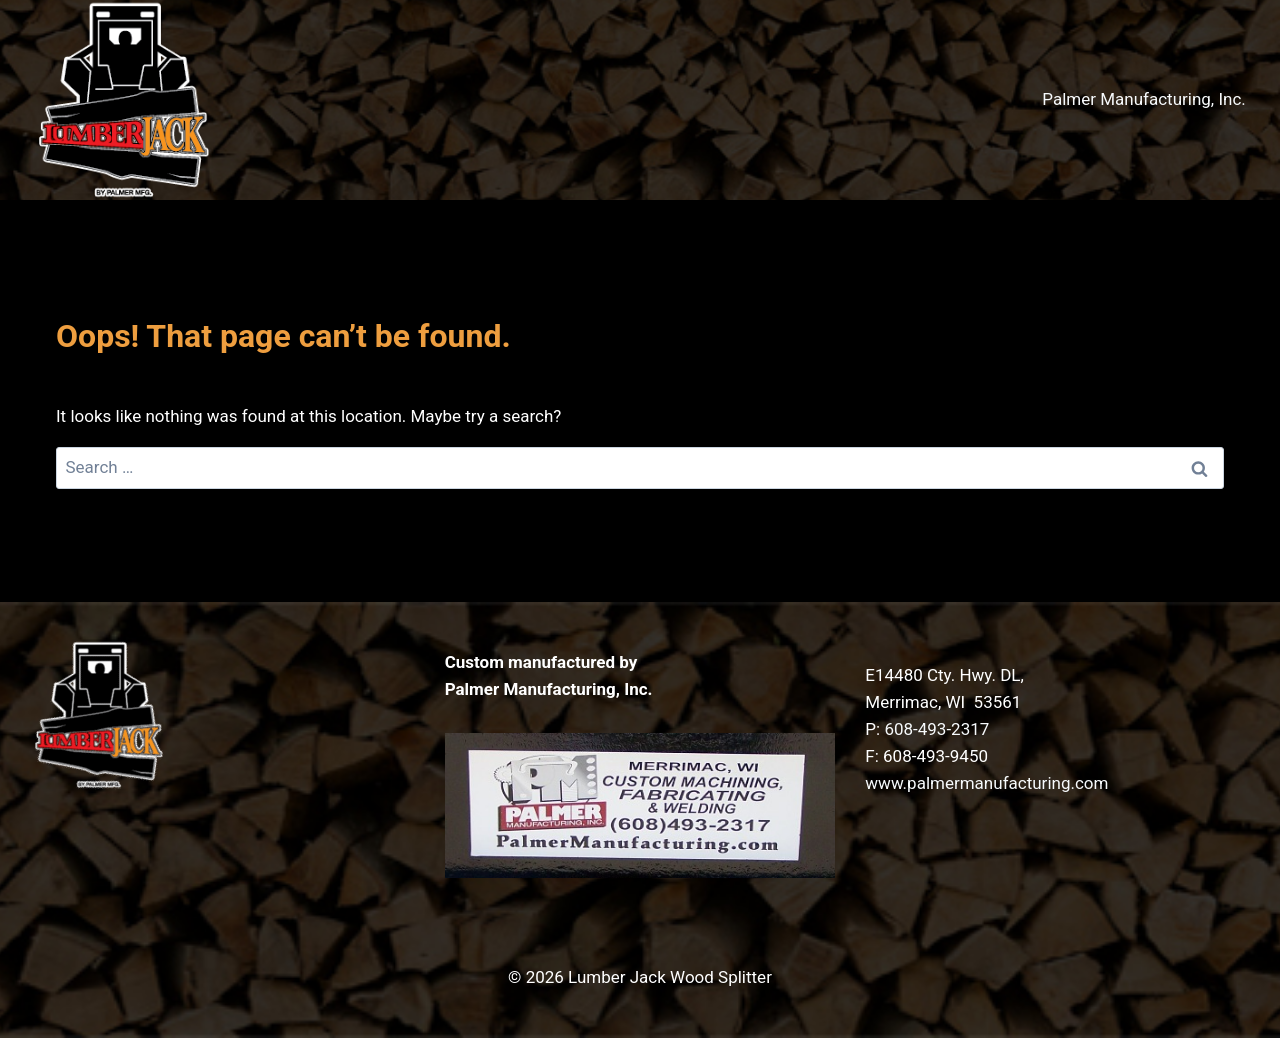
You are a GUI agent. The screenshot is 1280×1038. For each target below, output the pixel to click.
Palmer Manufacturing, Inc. (1144, 99)
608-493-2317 (936, 729)
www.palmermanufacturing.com (986, 783)
